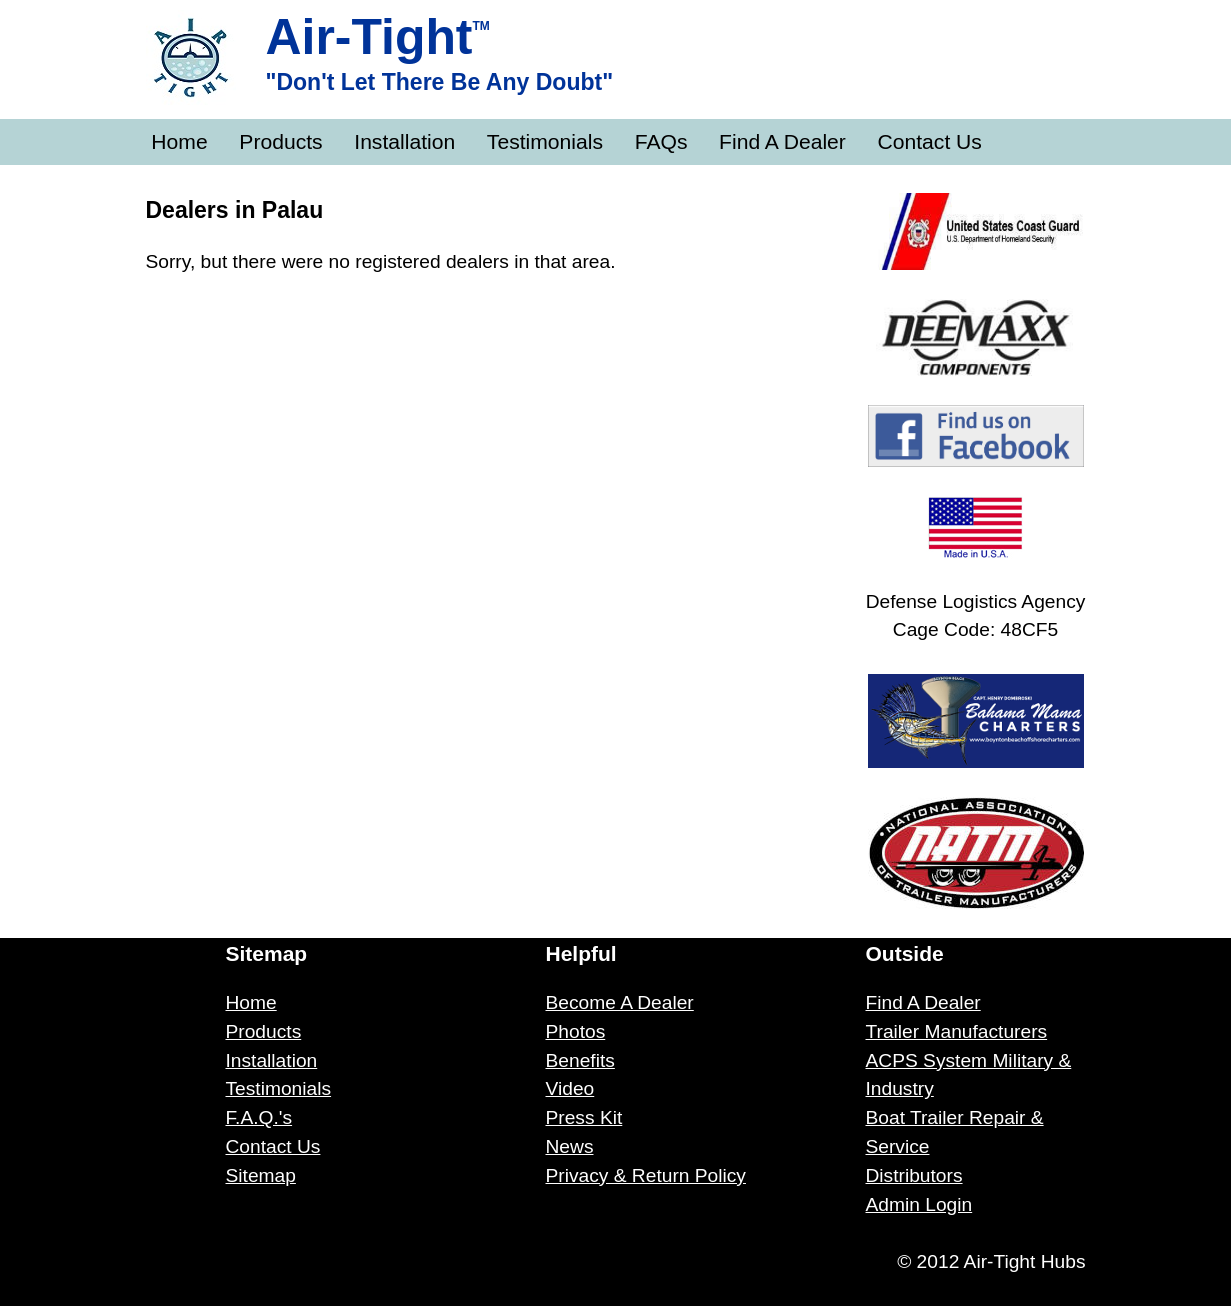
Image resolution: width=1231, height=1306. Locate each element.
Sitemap (261, 1175)
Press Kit (584, 1117)
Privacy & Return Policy (646, 1175)
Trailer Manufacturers (957, 1031)
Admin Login (919, 1204)
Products (280, 141)
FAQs (661, 141)
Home (179, 141)
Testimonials (545, 141)
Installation (404, 141)
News (570, 1146)
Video (570, 1088)
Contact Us (930, 141)
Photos (576, 1031)
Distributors (914, 1175)
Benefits (580, 1060)
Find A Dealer (782, 141)
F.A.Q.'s (259, 1117)
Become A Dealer (620, 1002)
